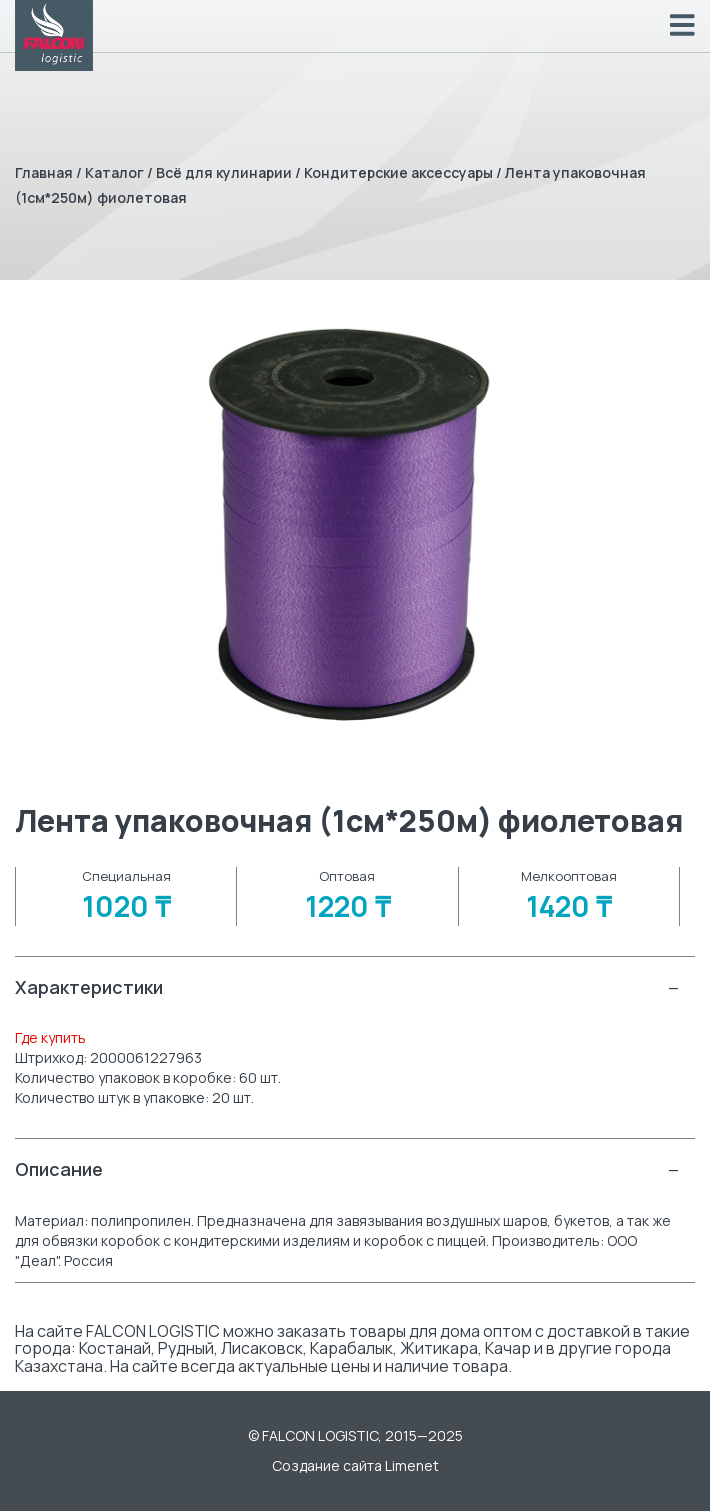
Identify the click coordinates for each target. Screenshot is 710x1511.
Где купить (50, 1037)
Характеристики (347, 987)
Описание (347, 1169)
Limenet (412, 1465)
